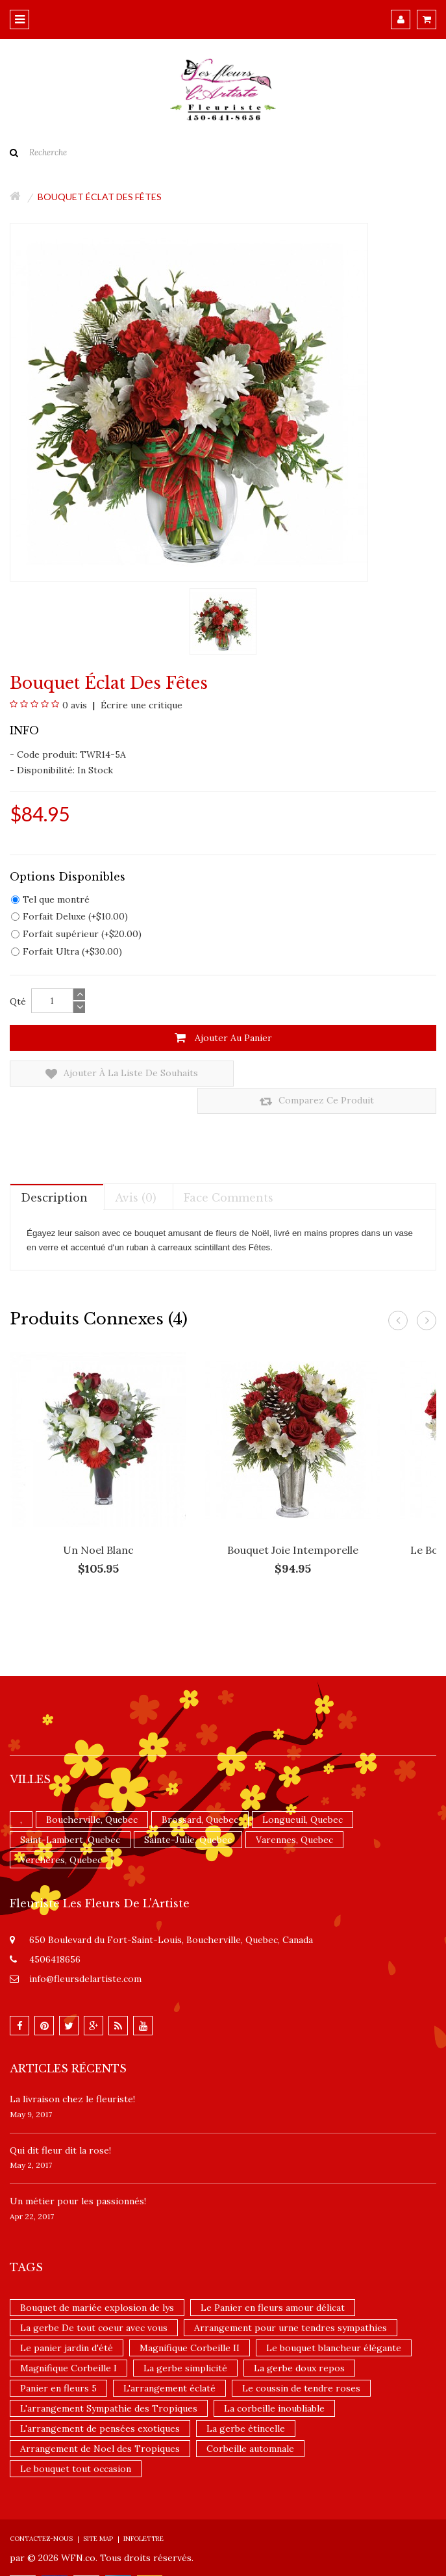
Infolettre (143, 2512)
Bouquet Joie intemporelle (292, 1523)
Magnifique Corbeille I (68, 2341)
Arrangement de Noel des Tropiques (100, 2422)
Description (54, 1170)
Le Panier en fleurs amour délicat (273, 2281)
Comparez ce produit (328, 1074)
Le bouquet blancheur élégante (333, 2321)
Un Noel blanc (98, 1523)
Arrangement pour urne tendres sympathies (290, 2301)
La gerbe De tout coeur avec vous (93, 2301)
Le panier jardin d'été (66, 2321)
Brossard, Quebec (200, 1793)
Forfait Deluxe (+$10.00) (69, 916)
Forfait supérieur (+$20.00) (76, 934)
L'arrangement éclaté (169, 2361)
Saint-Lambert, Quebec (70, 1813)
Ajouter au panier (223, 1038)
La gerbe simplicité (185, 2341)
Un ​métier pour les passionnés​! (78, 2174)
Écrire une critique (140, 705)
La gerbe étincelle (245, 2402)
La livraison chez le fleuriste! (72, 2072)
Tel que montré (50, 899)
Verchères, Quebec (61, 1833)
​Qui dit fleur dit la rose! (60, 2123)
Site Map (98, 2512)
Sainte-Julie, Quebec (188, 1813)
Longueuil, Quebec (302, 1793)
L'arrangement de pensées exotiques (100, 2402)
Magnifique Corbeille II (190, 2321)
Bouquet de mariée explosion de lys (97, 2281)
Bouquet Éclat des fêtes (100, 196)
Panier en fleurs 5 (58, 2361)
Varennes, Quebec (294, 1813)
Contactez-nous (41, 2512)
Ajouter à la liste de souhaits (108, 1074)
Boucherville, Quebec (92, 1793)
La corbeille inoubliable (274, 2382)
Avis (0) (135, 1170)
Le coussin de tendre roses (301, 2361)
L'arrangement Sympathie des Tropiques (108, 2382)
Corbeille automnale (250, 2422)
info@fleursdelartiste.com (85, 1952)
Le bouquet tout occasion (75, 2442)
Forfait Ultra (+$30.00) (66, 951)
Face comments (228, 1170)
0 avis (74, 705)
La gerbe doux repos (299, 2341)
